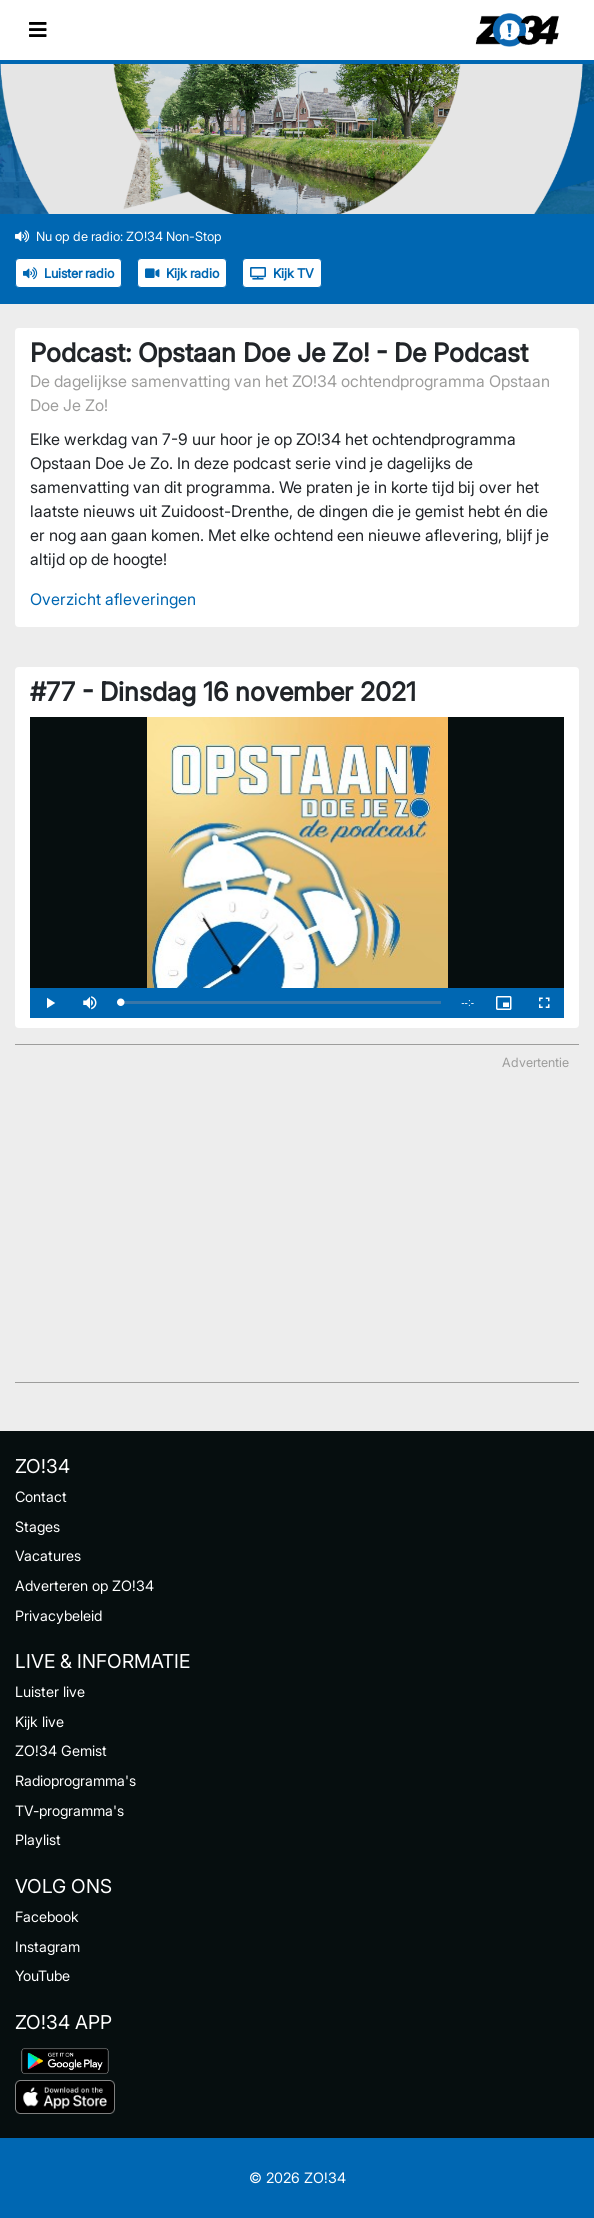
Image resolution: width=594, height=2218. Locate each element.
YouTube (42, 1975)
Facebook (47, 1916)
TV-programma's (69, 1810)
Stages (37, 1526)
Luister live (50, 1691)
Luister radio (68, 273)
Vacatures (48, 1555)
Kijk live (39, 1721)
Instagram (47, 1946)
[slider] (280, 1002)
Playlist (38, 1839)
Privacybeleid (58, 1615)
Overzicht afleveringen (113, 599)
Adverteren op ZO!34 (84, 1585)
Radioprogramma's (75, 1780)
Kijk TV (282, 273)
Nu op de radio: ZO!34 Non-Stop (118, 236)
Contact (41, 1496)
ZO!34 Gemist (61, 1750)
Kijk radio (182, 273)
